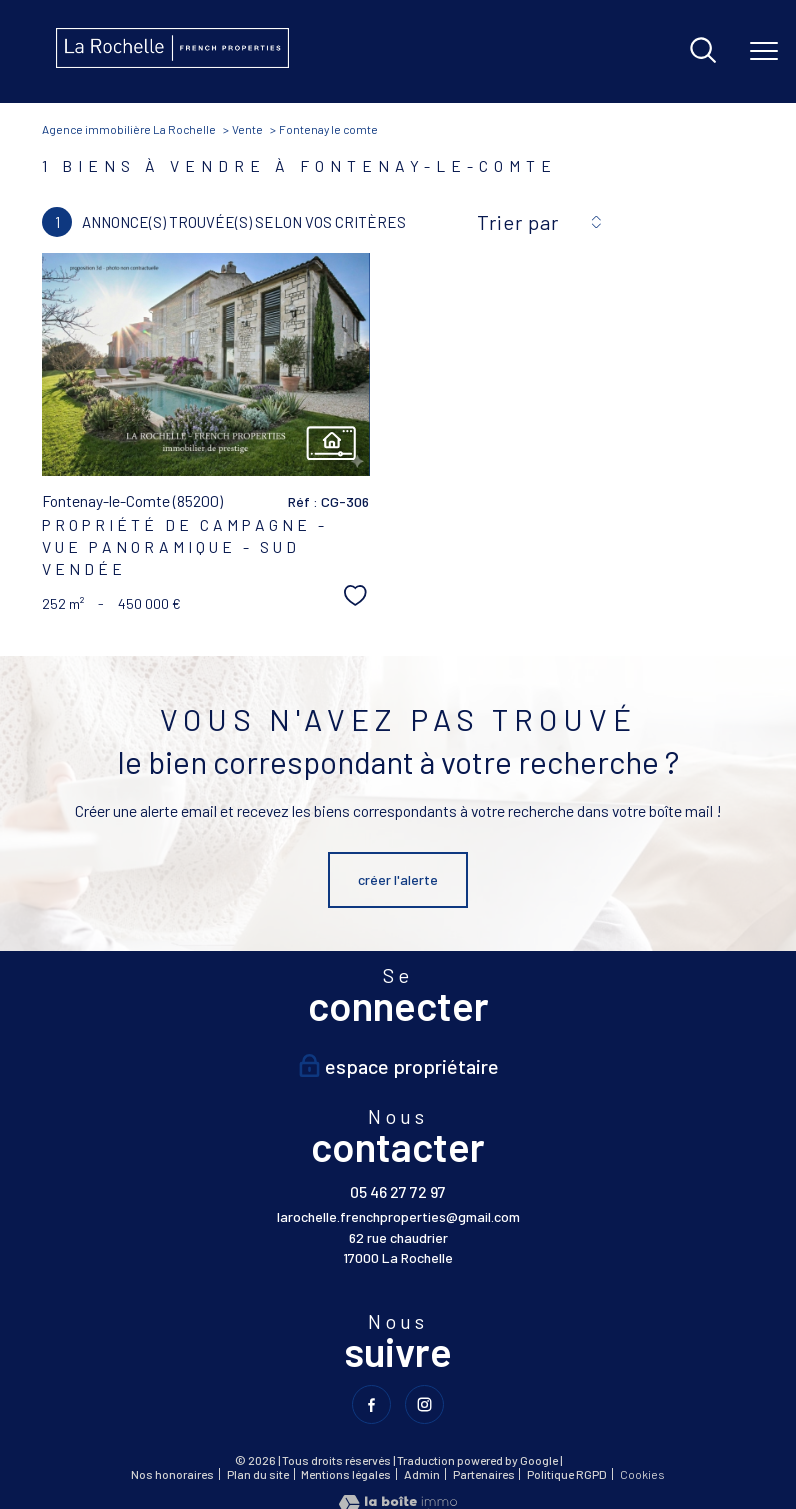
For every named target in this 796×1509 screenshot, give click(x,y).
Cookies (642, 1473)
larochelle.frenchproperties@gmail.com (398, 1216)
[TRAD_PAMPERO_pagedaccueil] (172, 62)
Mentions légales (346, 1473)
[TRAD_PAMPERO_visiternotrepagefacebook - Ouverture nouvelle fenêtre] (371, 1404)
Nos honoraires (172, 1473)
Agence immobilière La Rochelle (129, 129)
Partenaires (484, 1473)
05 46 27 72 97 (398, 1191)
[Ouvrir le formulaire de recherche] (703, 51)
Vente (247, 129)
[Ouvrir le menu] (764, 51)
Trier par (518, 222)
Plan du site (258, 1473)
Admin (422, 1473)
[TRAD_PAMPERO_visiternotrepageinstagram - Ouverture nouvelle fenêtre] (424, 1404)
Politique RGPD (567, 1473)
